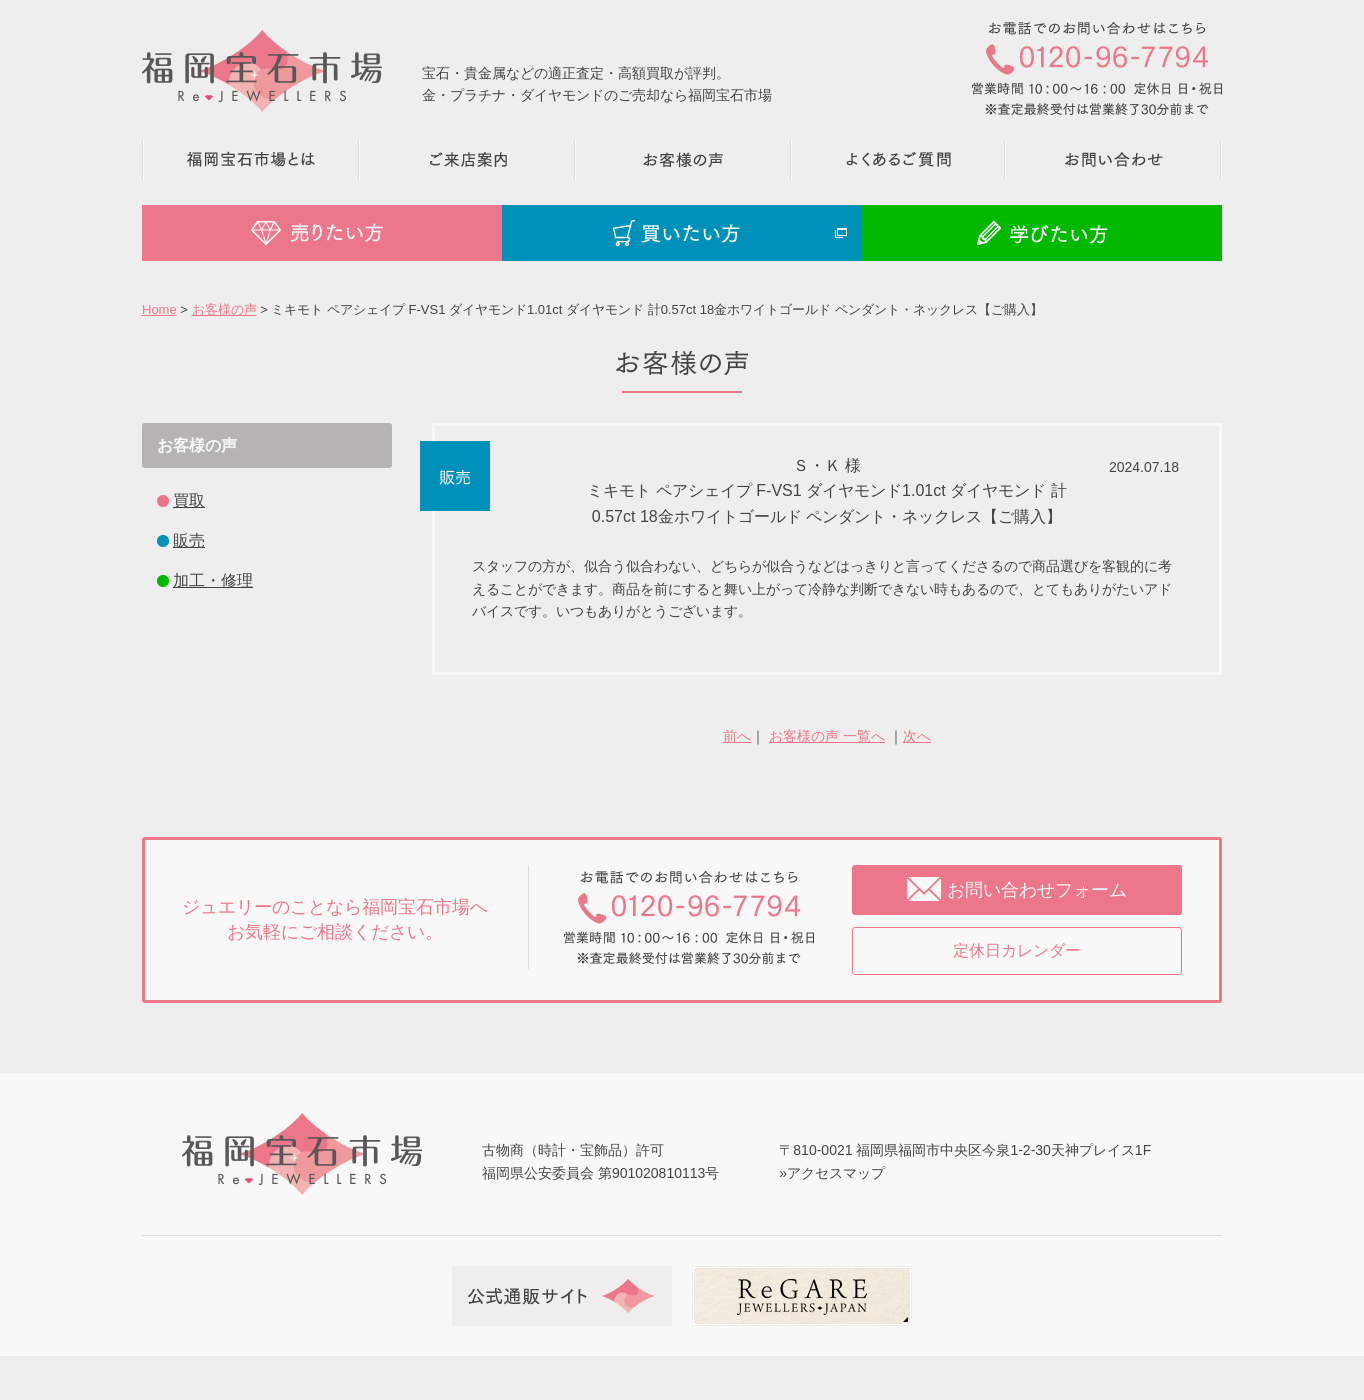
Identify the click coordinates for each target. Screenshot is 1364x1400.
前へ (737, 736)
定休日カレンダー (1017, 950)
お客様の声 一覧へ (827, 736)
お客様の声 (224, 309)
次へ (917, 736)
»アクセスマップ (832, 1173)
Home (159, 309)
